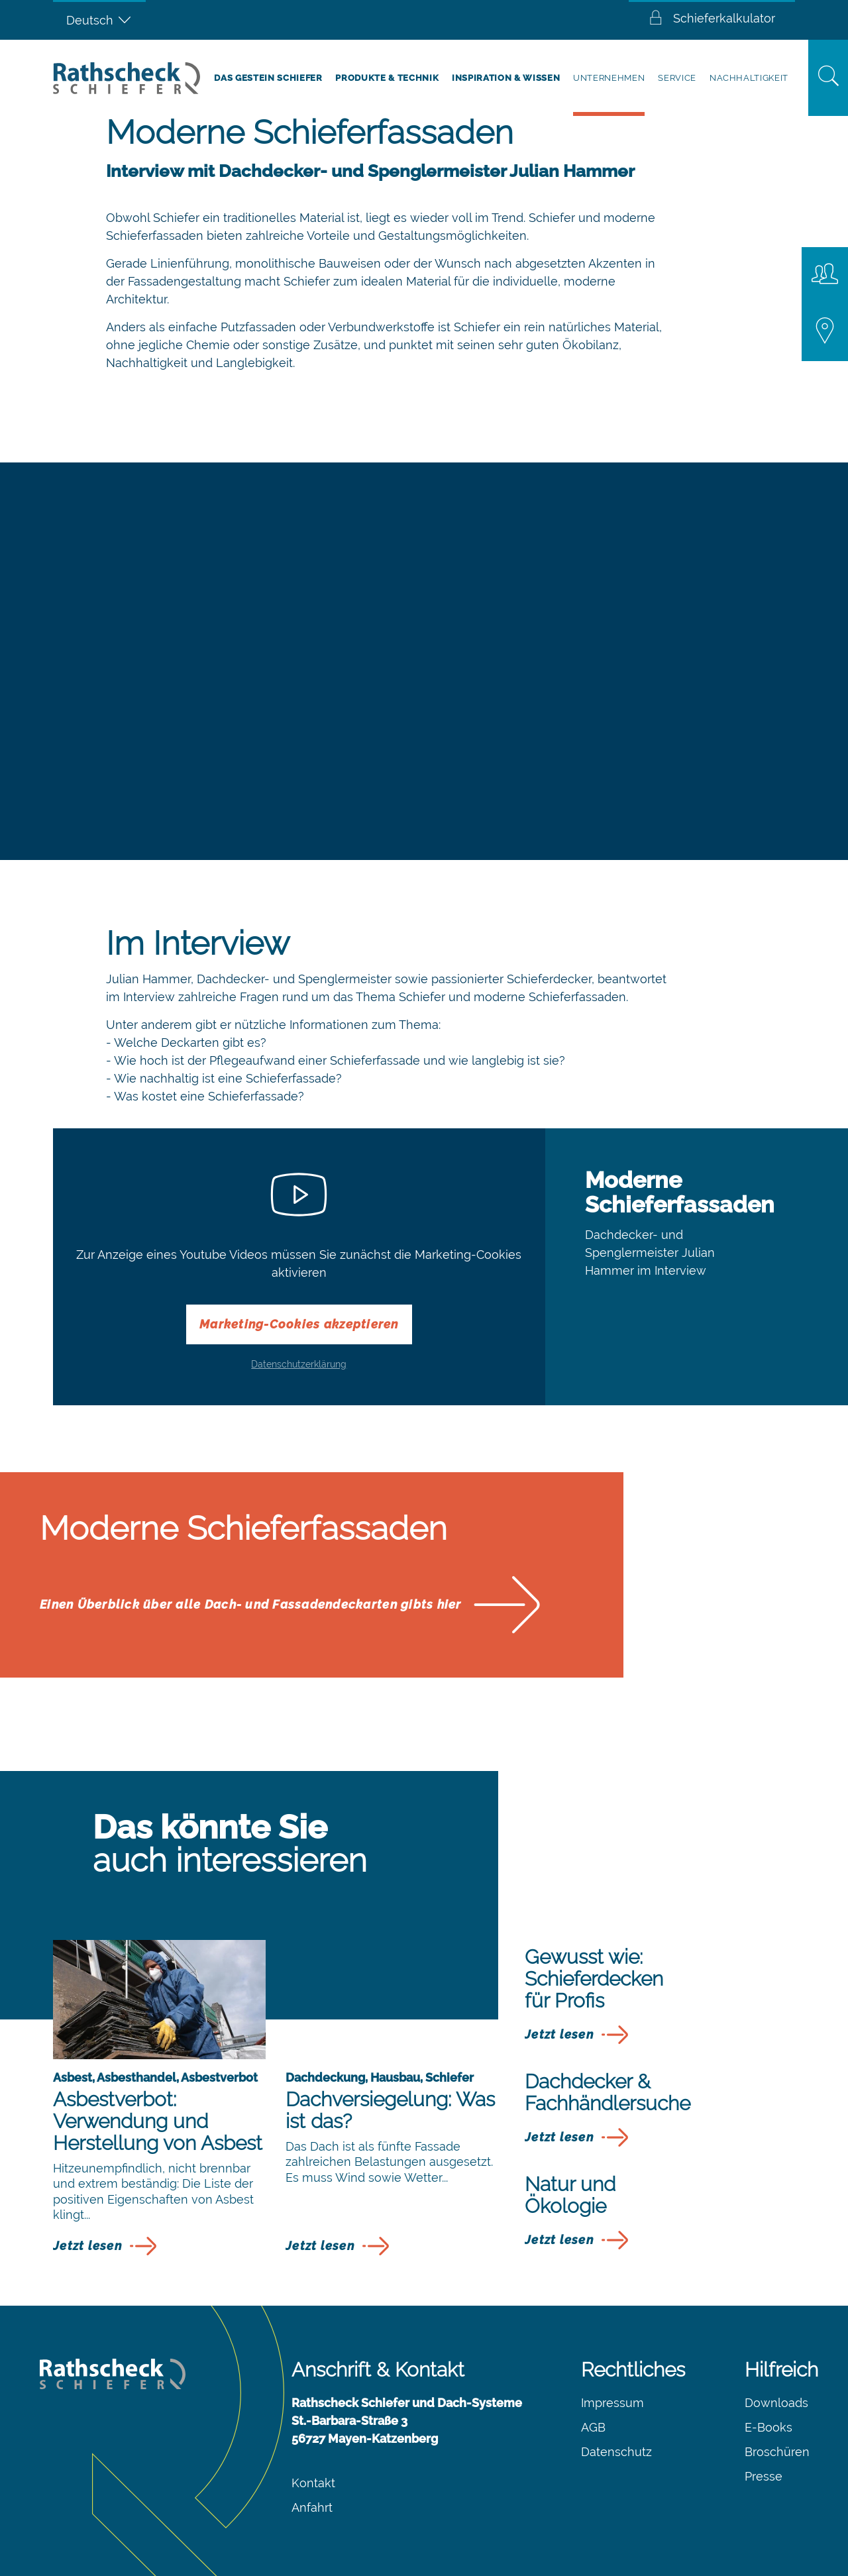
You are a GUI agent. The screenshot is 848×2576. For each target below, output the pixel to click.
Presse (763, 2476)
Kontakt (313, 2483)
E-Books (768, 2427)
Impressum (612, 2403)
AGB (593, 2427)
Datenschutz (616, 2452)
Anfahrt (312, 2507)
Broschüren (777, 2452)
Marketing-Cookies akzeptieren (299, 1324)
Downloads (776, 2403)
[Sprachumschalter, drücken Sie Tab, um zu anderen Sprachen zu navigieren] (99, 20)
